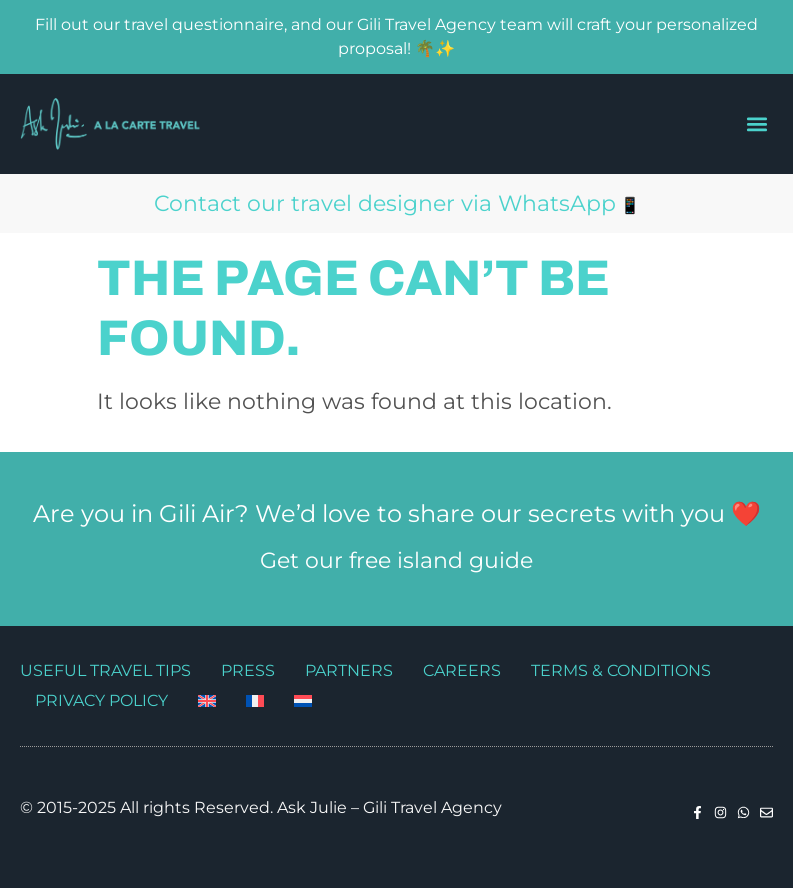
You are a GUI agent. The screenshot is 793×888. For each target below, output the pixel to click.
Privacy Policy (101, 700)
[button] (756, 124)
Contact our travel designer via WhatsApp (385, 203)
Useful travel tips (105, 670)
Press (248, 670)
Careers (462, 670)
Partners (349, 670)
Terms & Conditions (621, 670)
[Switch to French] (255, 701)
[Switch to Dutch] (303, 701)
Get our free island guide (396, 560)
